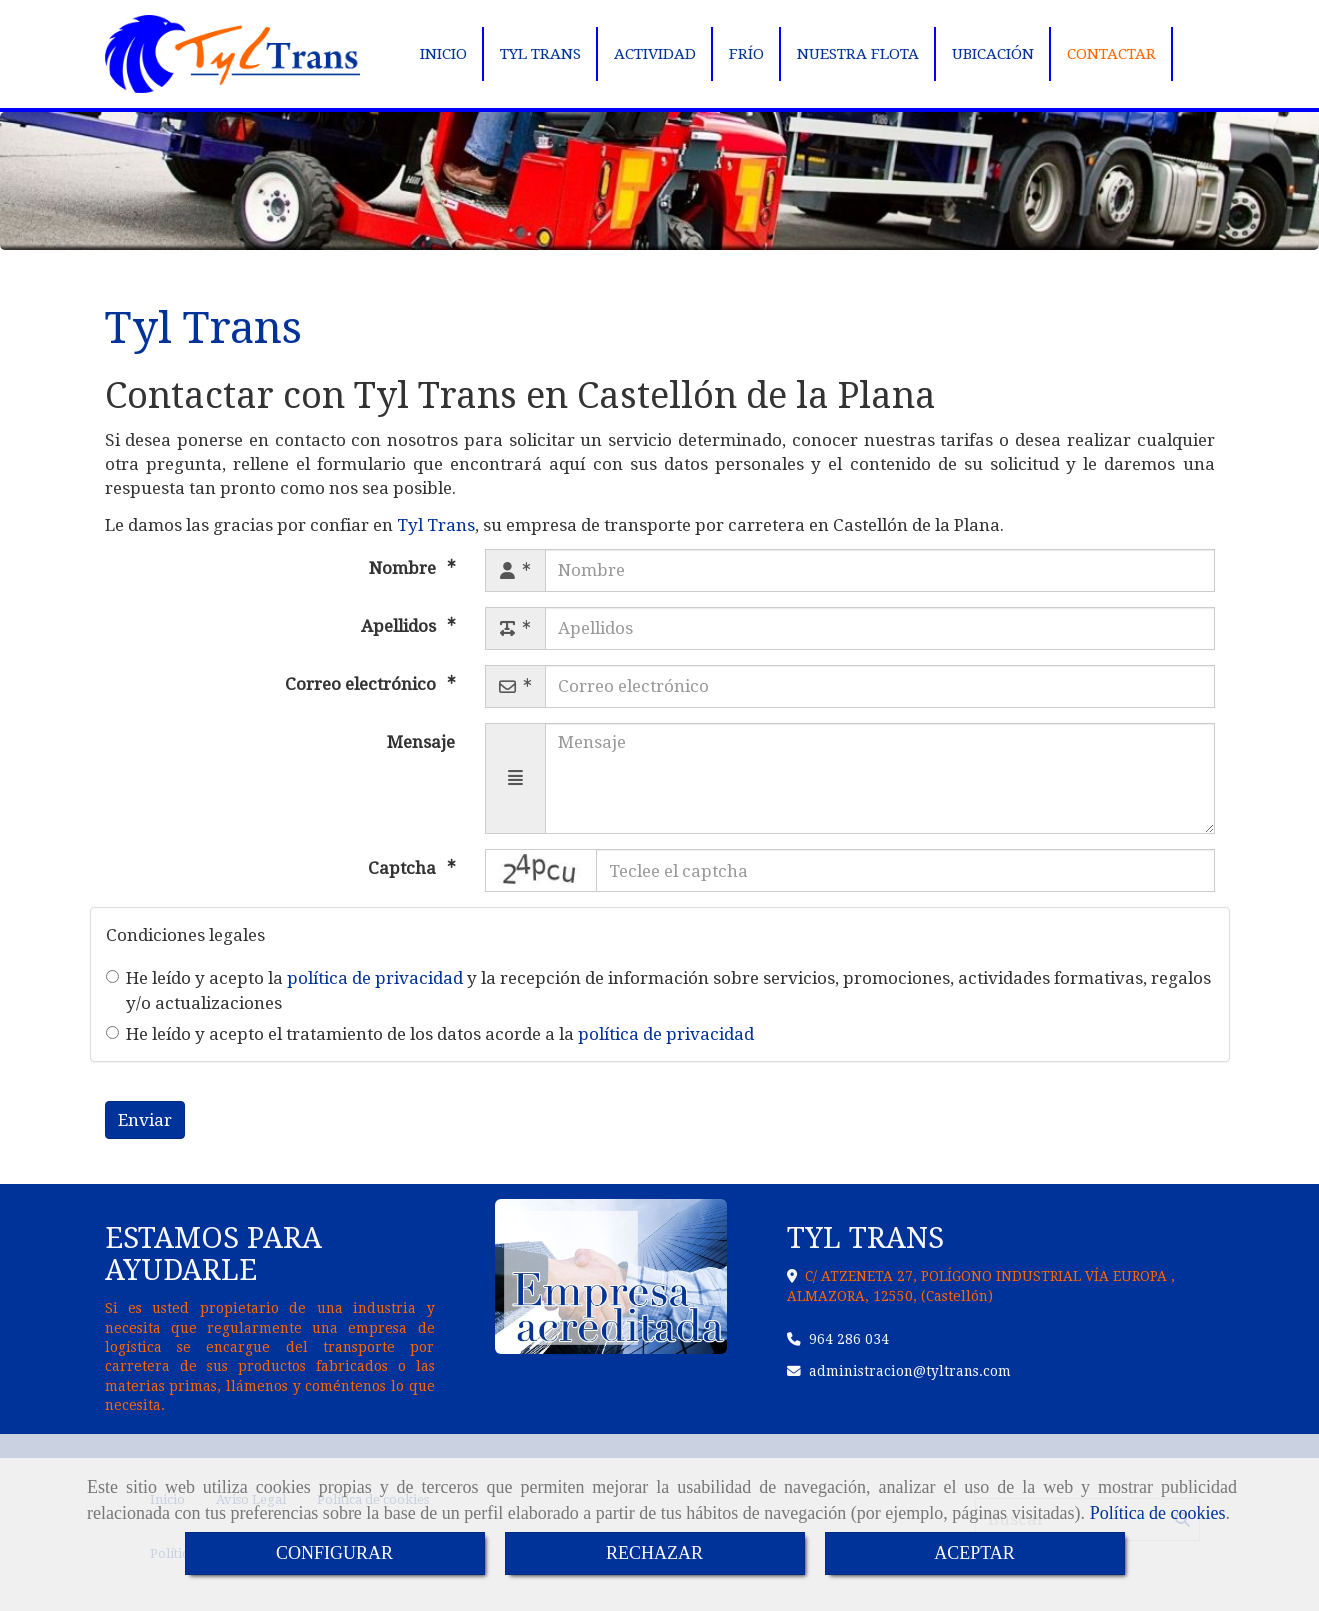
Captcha (404, 868)
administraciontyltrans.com (910, 1371)
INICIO (443, 54)
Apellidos (400, 626)
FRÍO (746, 54)
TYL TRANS (540, 54)
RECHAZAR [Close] (654, 1553)
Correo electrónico (362, 684)
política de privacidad (375, 978)
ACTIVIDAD (655, 54)
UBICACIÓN (993, 54)
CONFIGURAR (334, 1553)
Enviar (145, 1120)
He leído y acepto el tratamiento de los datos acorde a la (430, 1034)
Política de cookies (1158, 1513)
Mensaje (421, 742)
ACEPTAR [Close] (974, 1553)
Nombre (404, 568)
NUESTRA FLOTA (858, 54)
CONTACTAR (1111, 54)
